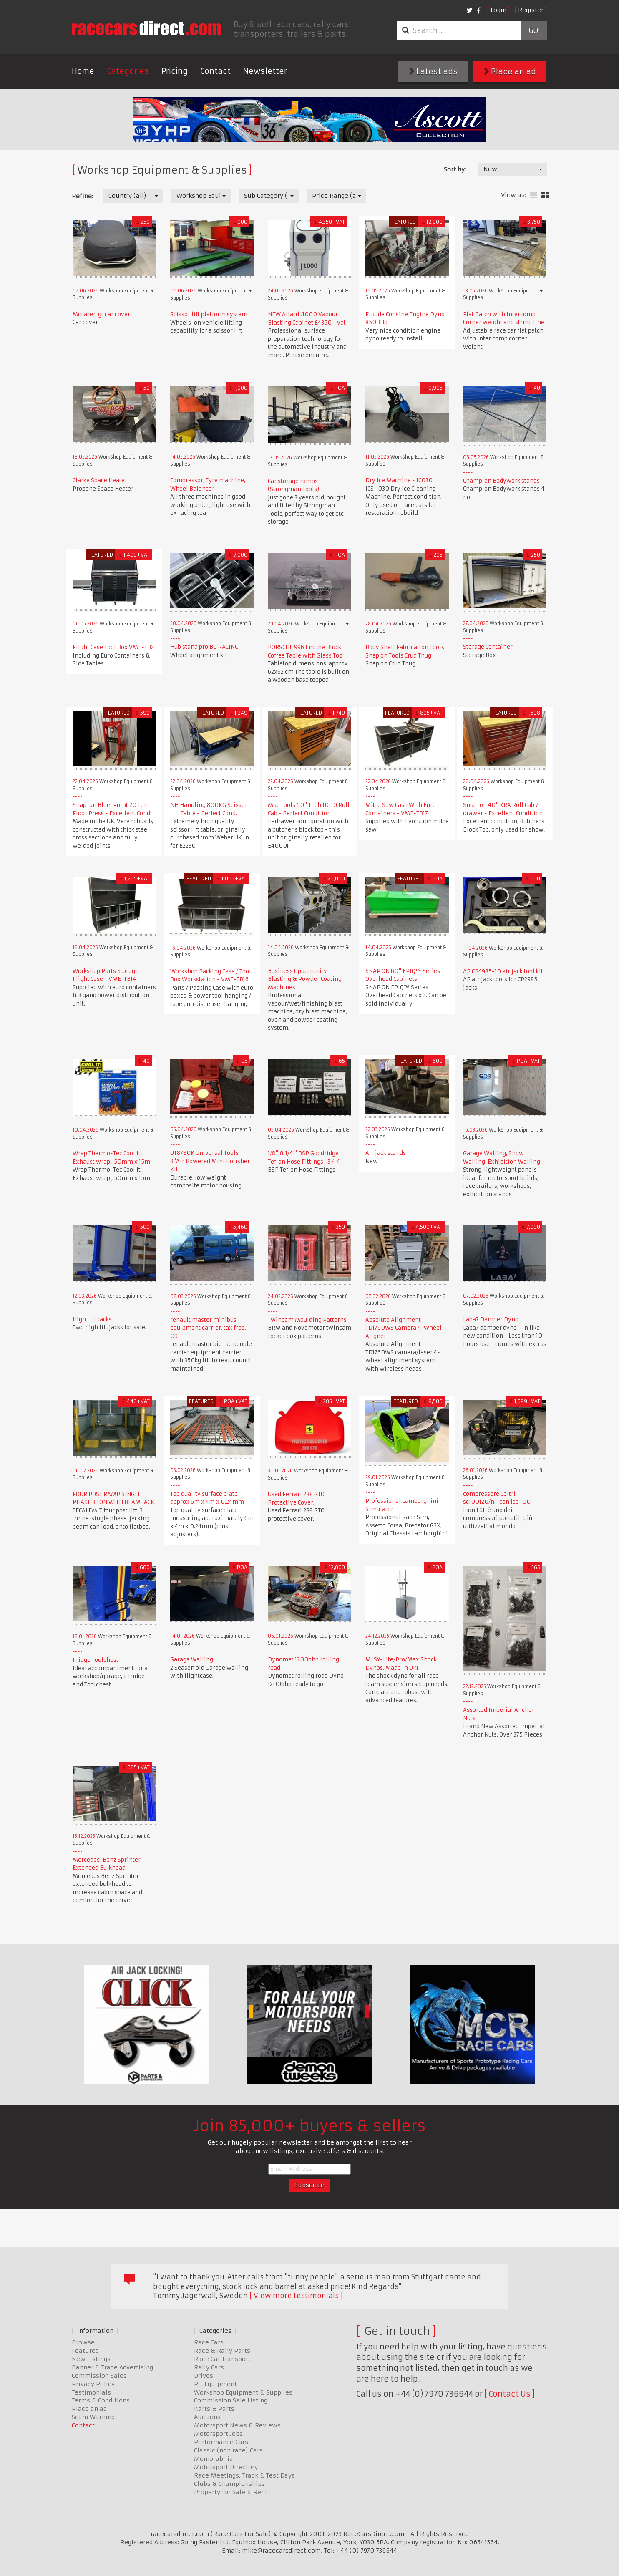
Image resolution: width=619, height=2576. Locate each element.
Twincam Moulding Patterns (307, 1319)
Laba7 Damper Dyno (490, 1319)
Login (498, 10)
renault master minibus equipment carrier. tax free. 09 (208, 1328)
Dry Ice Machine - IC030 (399, 480)
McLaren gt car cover (101, 314)
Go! (534, 30)
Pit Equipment (215, 2384)
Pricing (174, 71)
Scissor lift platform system (208, 314)
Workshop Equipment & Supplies (243, 2392)
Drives (203, 2375)
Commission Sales (99, 2375)
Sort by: (455, 169)
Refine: (82, 196)
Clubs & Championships (229, 2484)
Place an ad (510, 71)
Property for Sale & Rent (230, 2492)
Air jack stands (385, 1153)
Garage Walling (191, 1659)
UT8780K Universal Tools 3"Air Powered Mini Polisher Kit (210, 1161)
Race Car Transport (222, 2359)
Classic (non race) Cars (228, 2450)
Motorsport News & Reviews (237, 2425)
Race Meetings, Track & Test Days (244, 2475)
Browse (83, 2342)
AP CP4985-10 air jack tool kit (503, 971)
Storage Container (488, 646)
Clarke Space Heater (100, 480)
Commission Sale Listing (230, 2400)
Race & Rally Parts (222, 2350)
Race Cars (209, 2342)
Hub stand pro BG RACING (204, 646)
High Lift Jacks (92, 1319)
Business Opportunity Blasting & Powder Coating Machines (305, 979)
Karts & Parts (214, 2408)
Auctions (207, 2417)
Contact (215, 71)
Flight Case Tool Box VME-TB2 (113, 647)
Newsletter (265, 71)
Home (83, 71)
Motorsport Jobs (218, 2433)
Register (531, 10)
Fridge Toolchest (95, 1660)
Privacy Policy (93, 2384)
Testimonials (91, 2392)
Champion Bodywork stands (501, 480)
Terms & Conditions (101, 2400)
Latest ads (433, 71)
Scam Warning (93, 2417)
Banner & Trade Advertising (112, 2367)
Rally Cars (209, 2367)
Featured (85, 2350)
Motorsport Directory (226, 2467)
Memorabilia (213, 2459)
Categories (128, 71)
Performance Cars (221, 2442)
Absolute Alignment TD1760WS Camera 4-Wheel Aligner (403, 1328)
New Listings (91, 2359)
